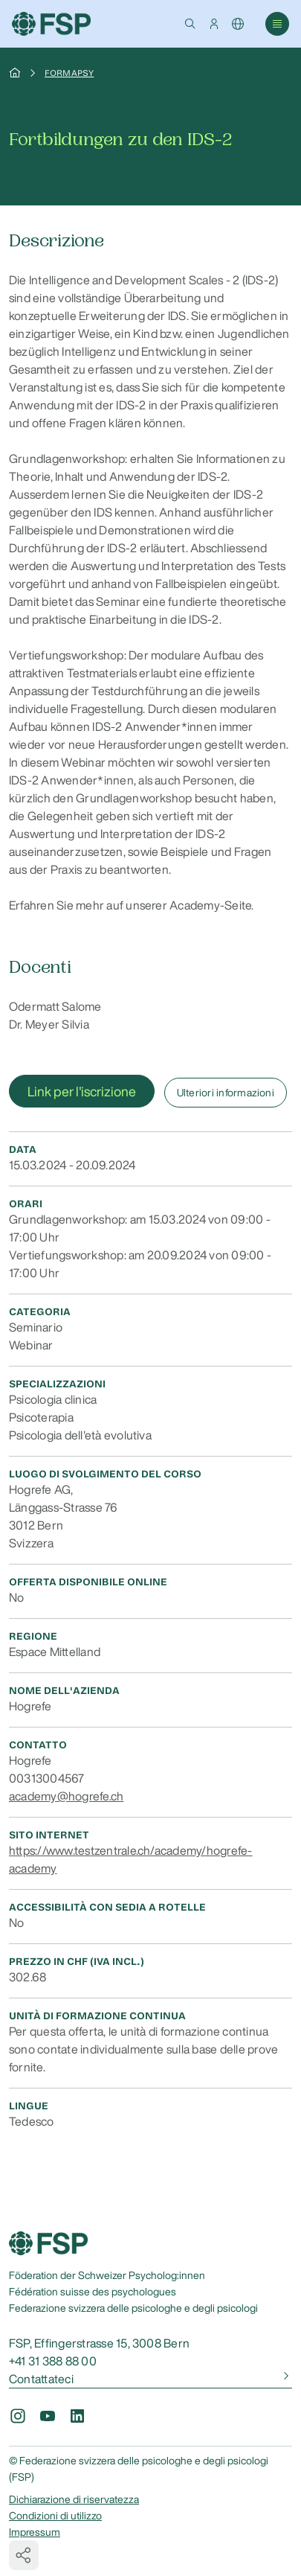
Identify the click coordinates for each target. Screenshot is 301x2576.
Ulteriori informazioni (225, 1092)
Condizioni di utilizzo (55, 2516)
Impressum (34, 2532)
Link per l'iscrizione (81, 1091)
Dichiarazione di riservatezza (74, 2499)
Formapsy (69, 73)
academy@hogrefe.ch (66, 1796)
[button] (190, 23)
